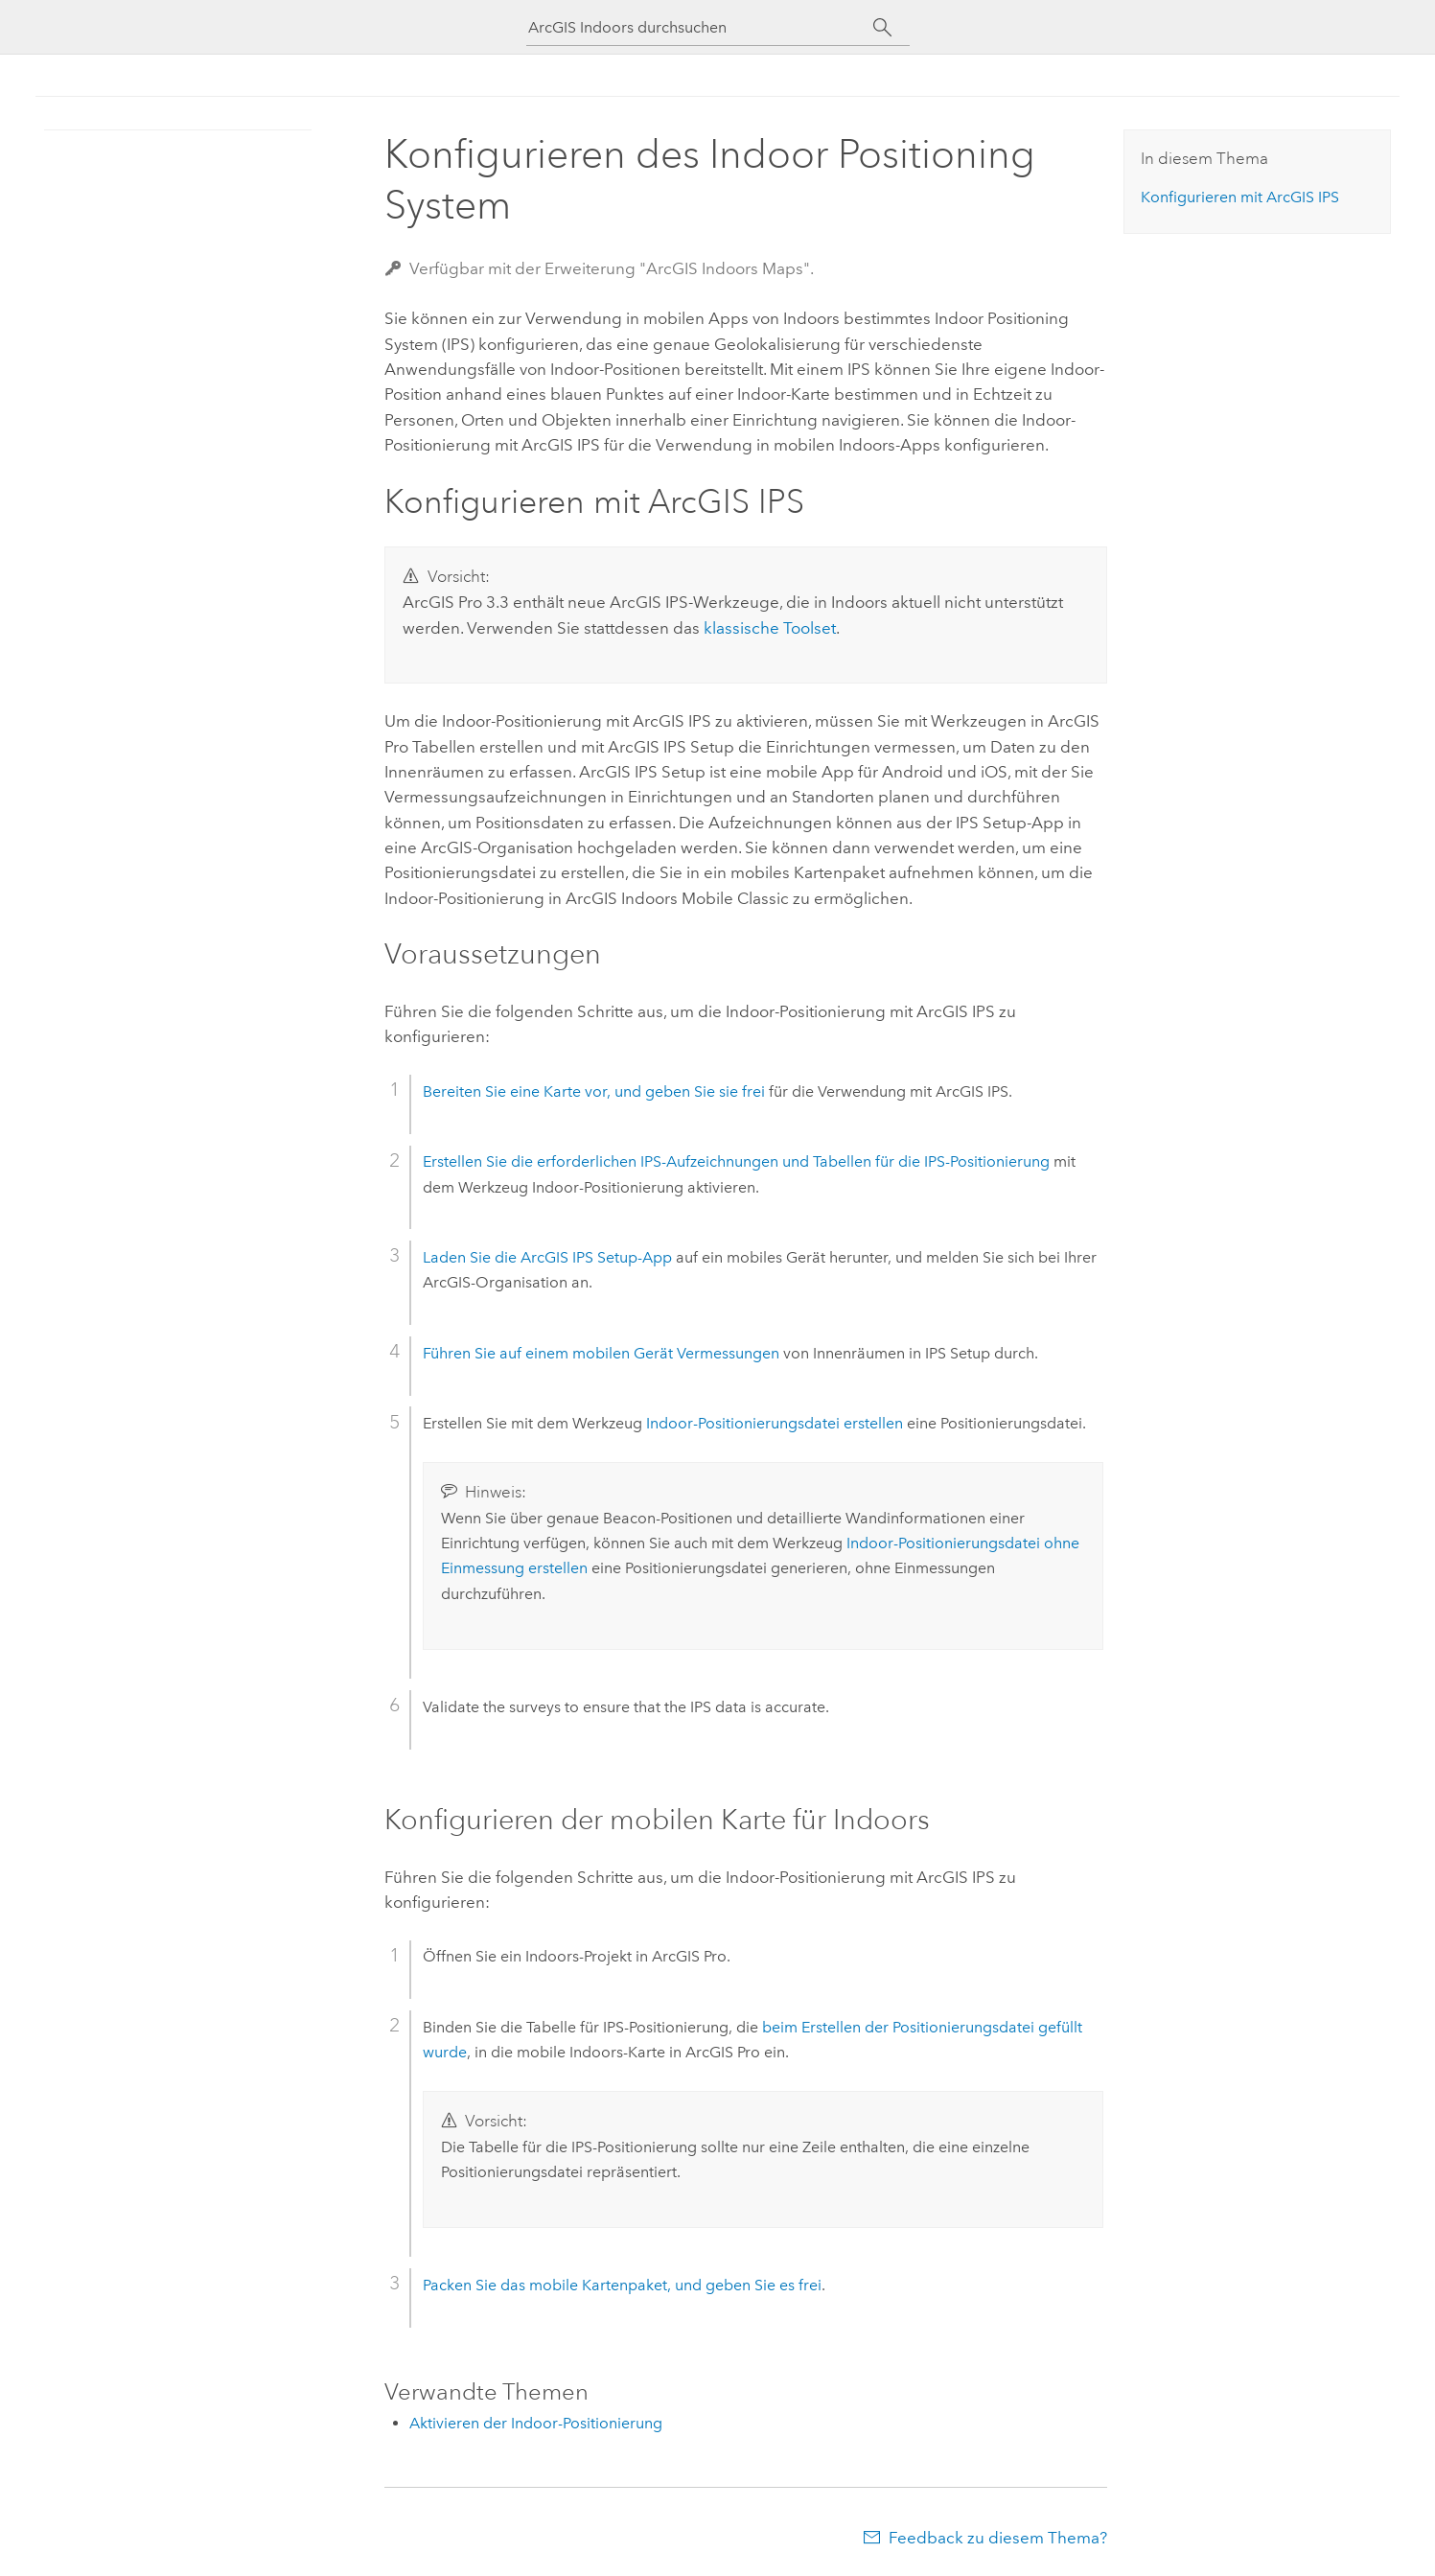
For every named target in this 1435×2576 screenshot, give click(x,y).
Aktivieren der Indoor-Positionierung (535, 2423)
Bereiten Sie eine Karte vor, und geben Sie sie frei (594, 1091)
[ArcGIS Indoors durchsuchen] (700, 27)
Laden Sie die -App (547, 1257)
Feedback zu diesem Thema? (998, 2537)
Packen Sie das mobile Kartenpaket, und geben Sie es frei (622, 2285)
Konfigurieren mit (1240, 197)
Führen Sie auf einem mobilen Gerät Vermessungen (601, 1353)
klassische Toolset (770, 628)
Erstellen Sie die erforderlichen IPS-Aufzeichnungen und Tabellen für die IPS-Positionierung (736, 1161)
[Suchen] (883, 27)
